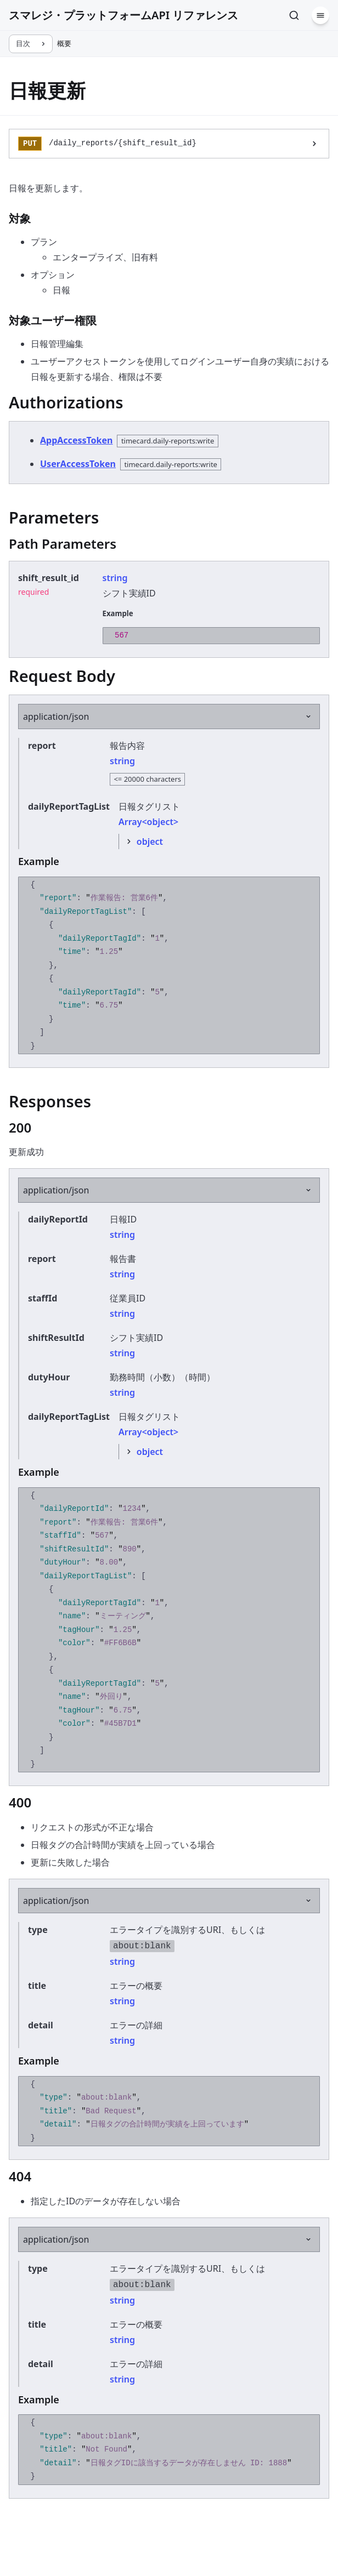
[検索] (294, 15)
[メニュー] (320, 15)
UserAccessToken (78, 464)
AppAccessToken (76, 440)
